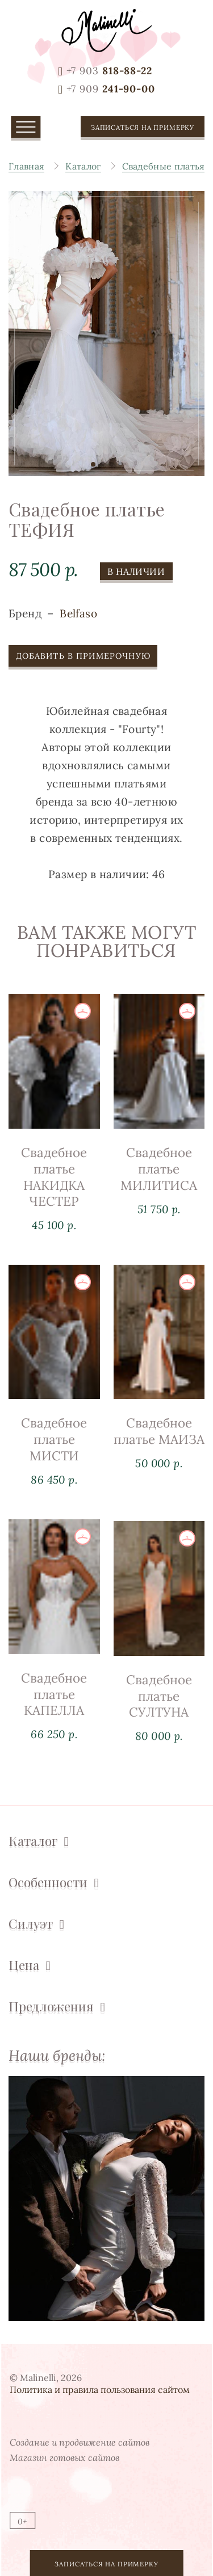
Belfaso (78, 617)
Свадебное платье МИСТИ (54, 1456)
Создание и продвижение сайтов (79, 2442)
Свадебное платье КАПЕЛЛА (54, 1738)
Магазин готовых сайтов (64, 2457)
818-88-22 (109, 70)
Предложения (51, 2006)
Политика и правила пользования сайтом (100, 2389)
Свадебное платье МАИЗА (159, 1460)
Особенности (48, 1882)
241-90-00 (110, 88)
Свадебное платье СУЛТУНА (159, 1749)
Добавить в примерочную (83, 660)
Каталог (33, 1841)
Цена (24, 1965)
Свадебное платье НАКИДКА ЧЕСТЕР (54, 1181)
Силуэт (31, 1923)
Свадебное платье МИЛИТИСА (158, 1178)
